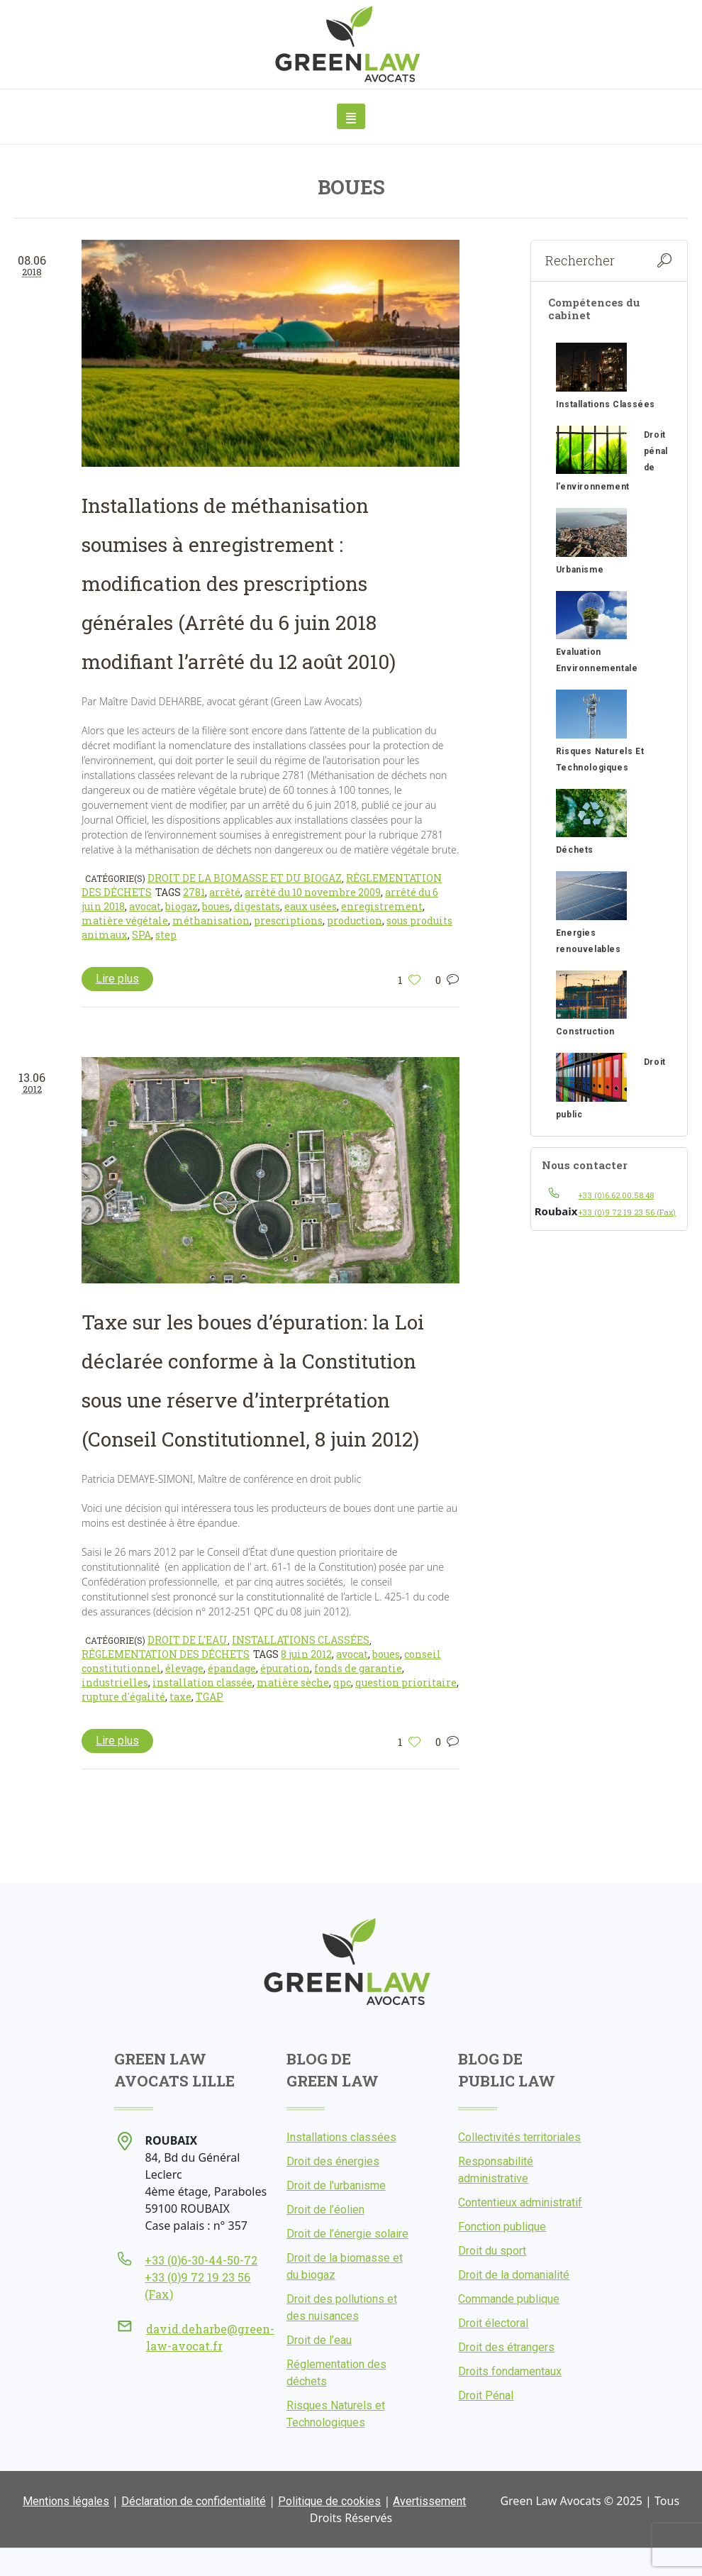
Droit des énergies (332, 2161)
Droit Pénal (485, 2395)
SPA (141, 934)
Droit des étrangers (506, 2347)
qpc (342, 1682)
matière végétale (125, 920)
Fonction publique (502, 2226)
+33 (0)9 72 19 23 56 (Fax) (627, 1212)
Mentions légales (66, 2501)
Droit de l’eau (319, 2340)
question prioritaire (406, 1682)
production (354, 920)
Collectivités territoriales (519, 2137)
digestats (257, 906)
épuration (285, 1668)
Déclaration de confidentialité (193, 2501)
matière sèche (293, 1682)
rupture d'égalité (123, 1696)
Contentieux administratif (520, 2202)
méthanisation (211, 920)
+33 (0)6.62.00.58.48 (616, 1195)
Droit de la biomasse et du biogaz (244, 878)
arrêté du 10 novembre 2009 (313, 892)
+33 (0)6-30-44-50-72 (201, 2259)
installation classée (202, 1682)
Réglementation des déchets (166, 1654)
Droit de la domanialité (513, 2275)
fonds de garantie (358, 1668)
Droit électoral (493, 2323)
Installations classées (300, 1640)
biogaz (181, 906)
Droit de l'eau (187, 1640)
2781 (194, 892)
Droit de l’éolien (325, 2209)
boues (216, 906)
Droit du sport (492, 2250)
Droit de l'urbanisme (336, 2185)
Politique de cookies (329, 2501)
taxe (180, 1696)
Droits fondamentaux (510, 2371)
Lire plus (117, 978)
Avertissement (429, 2501)
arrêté (224, 892)
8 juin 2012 (306, 1654)
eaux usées (310, 906)
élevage (184, 1668)
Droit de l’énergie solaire (347, 2233)
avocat (145, 906)
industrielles (115, 1682)
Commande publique (508, 2299)
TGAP (209, 1696)
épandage (232, 1668)
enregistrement (382, 906)
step (166, 934)
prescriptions (288, 920)
